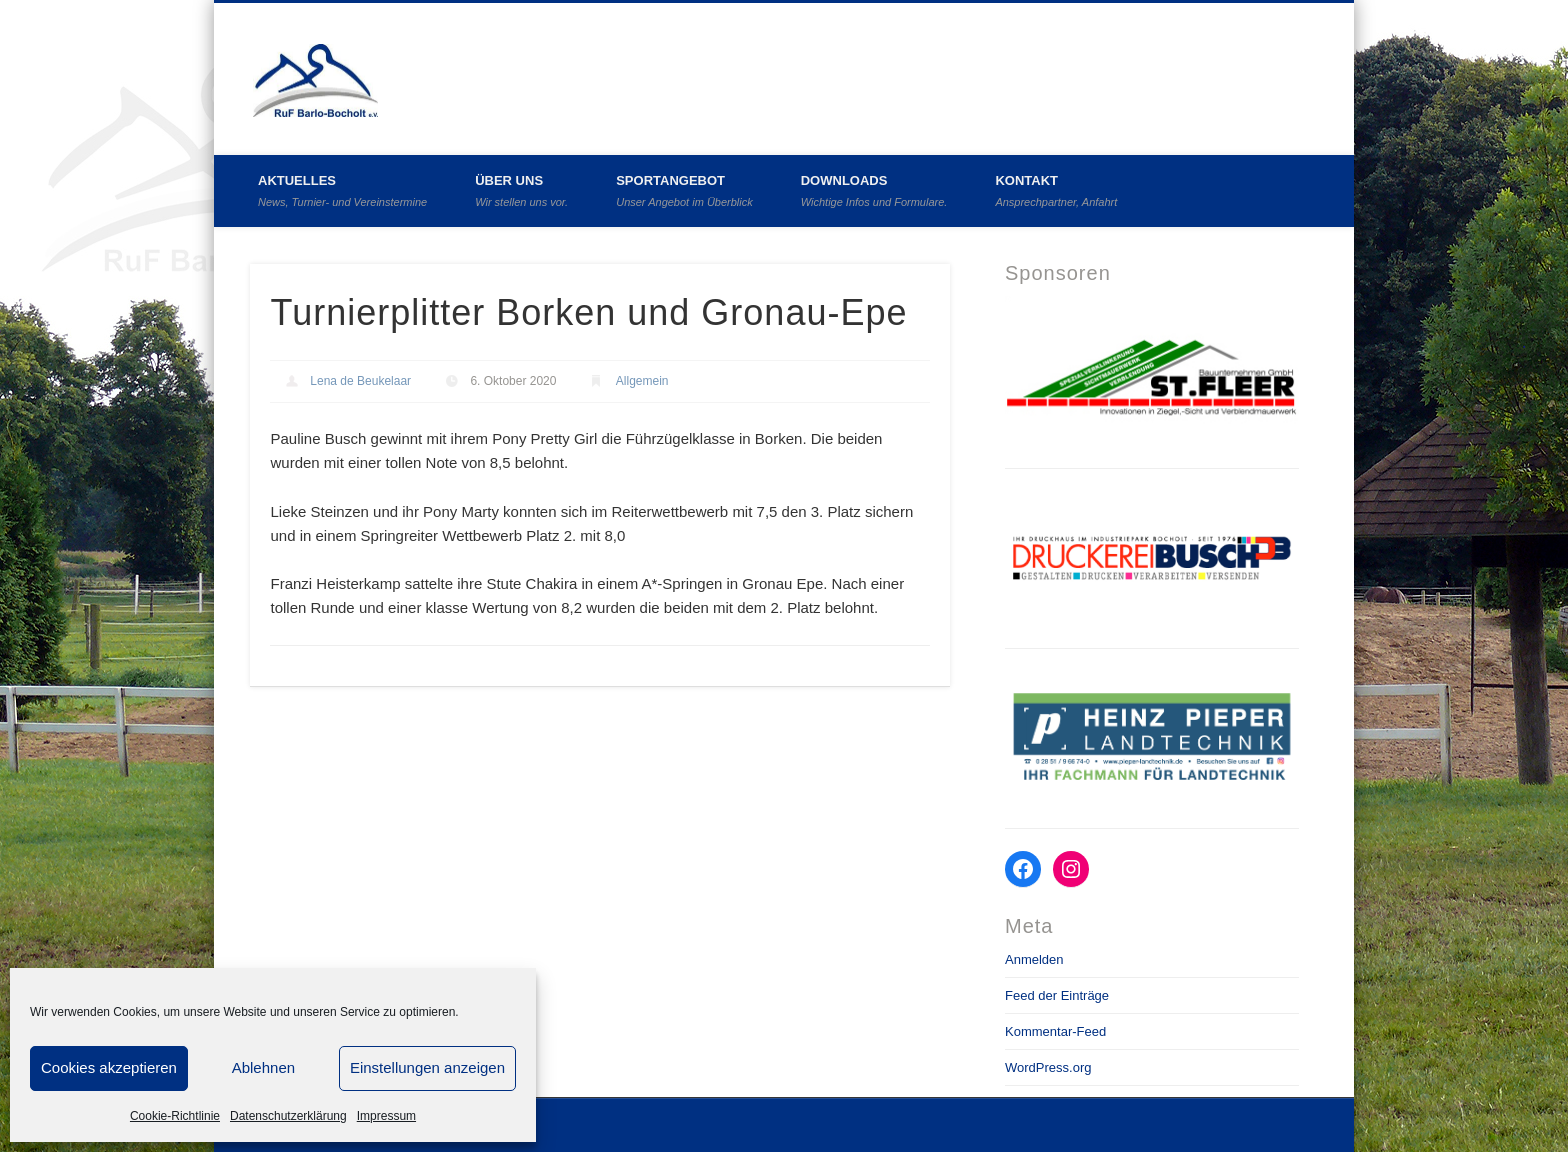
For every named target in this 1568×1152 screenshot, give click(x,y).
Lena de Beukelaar (360, 381)
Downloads (874, 190)
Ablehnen (263, 1067)
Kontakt (1056, 190)
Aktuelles (342, 190)
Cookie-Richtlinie (175, 1116)
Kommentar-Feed (1055, 1031)
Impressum (386, 1116)
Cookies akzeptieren (109, 1067)
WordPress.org (1048, 1067)
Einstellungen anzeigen (427, 1067)
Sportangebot (684, 190)
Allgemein (642, 381)
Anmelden (1034, 959)
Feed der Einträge (1057, 995)
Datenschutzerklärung (288, 1116)
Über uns (521, 190)
